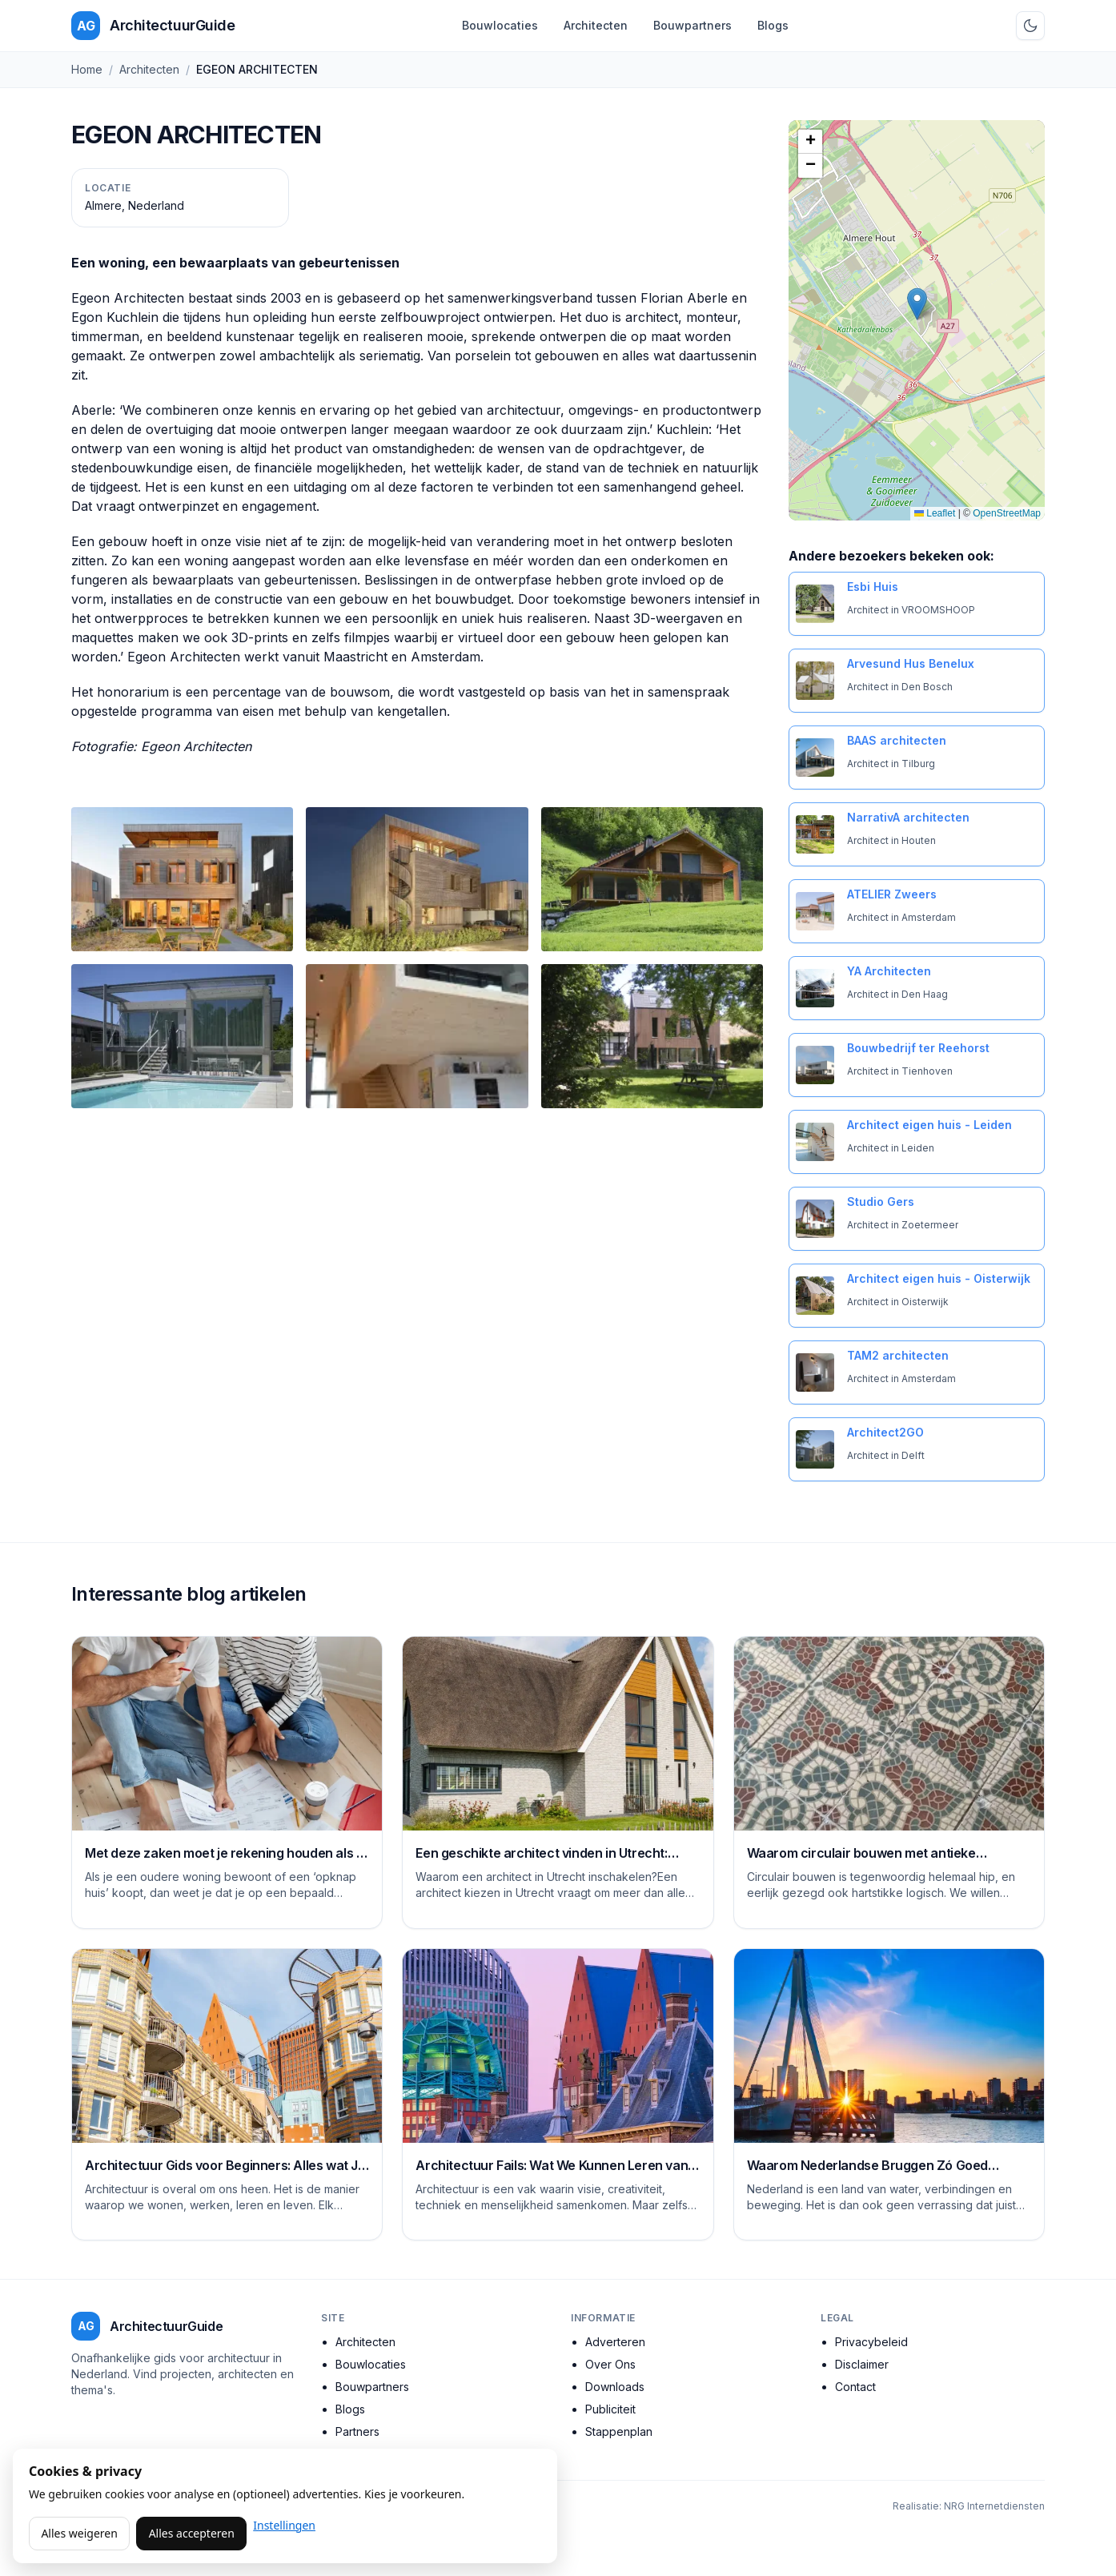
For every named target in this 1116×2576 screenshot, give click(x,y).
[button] (917, 303)
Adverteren (615, 2342)
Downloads (614, 2386)
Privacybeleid (871, 2342)
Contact (855, 2386)
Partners (357, 2431)
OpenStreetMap (1007, 513)
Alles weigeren (79, 2533)
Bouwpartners (692, 25)
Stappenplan (618, 2431)
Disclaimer (862, 2364)
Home (86, 69)
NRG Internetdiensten (994, 2506)
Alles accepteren (192, 2533)
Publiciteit (610, 2409)
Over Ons (610, 2364)
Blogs (773, 25)
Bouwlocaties (500, 25)
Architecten (596, 25)
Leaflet (934, 513)
